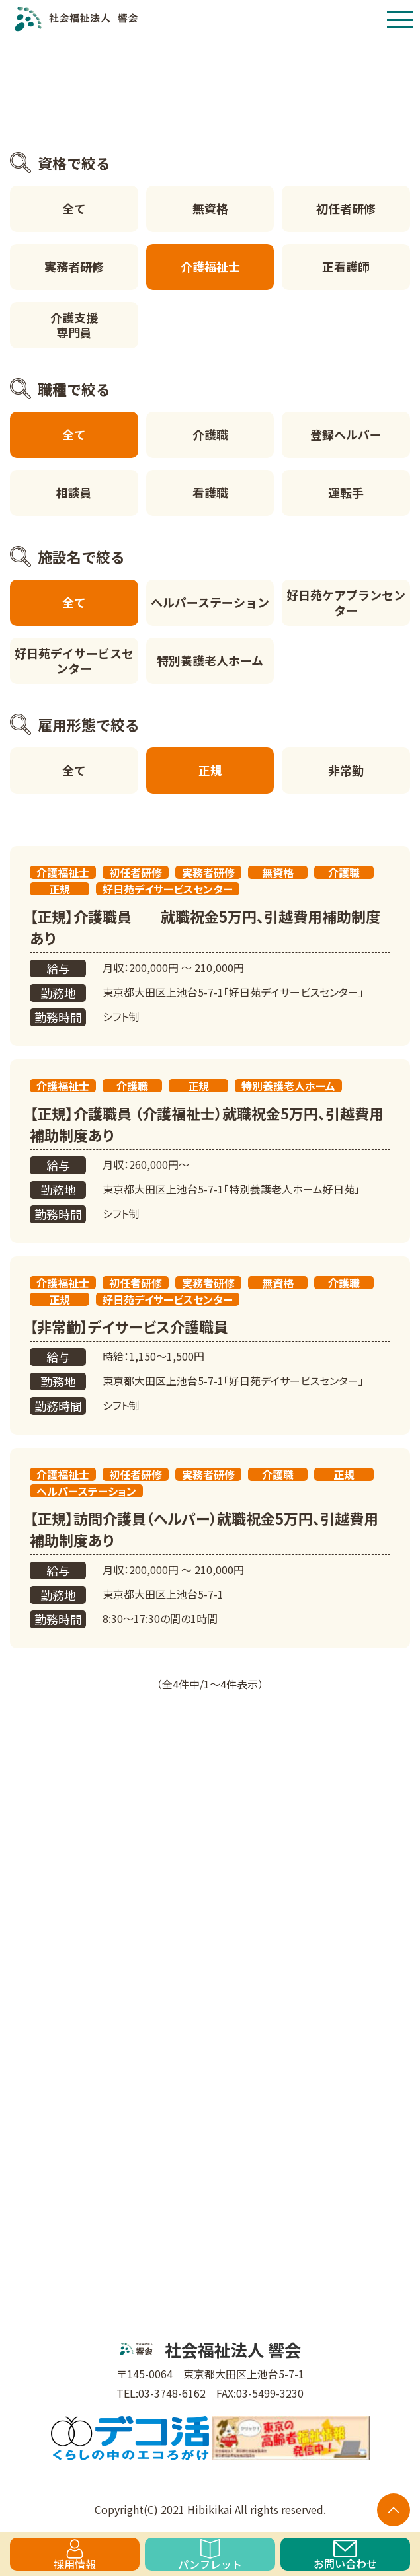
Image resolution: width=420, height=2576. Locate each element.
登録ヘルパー (346, 434)
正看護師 (346, 266)
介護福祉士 (210, 266)
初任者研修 (346, 208)
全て (74, 208)
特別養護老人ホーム (210, 660)
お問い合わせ (345, 2555)
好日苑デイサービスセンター (74, 660)
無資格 (210, 208)
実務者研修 (74, 266)
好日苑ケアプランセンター (345, 602)
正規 (210, 769)
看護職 (210, 492)
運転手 (346, 492)
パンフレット (210, 2555)
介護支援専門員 (74, 325)
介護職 (210, 434)
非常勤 (346, 769)
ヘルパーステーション (210, 602)
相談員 (74, 492)
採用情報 (75, 2555)
